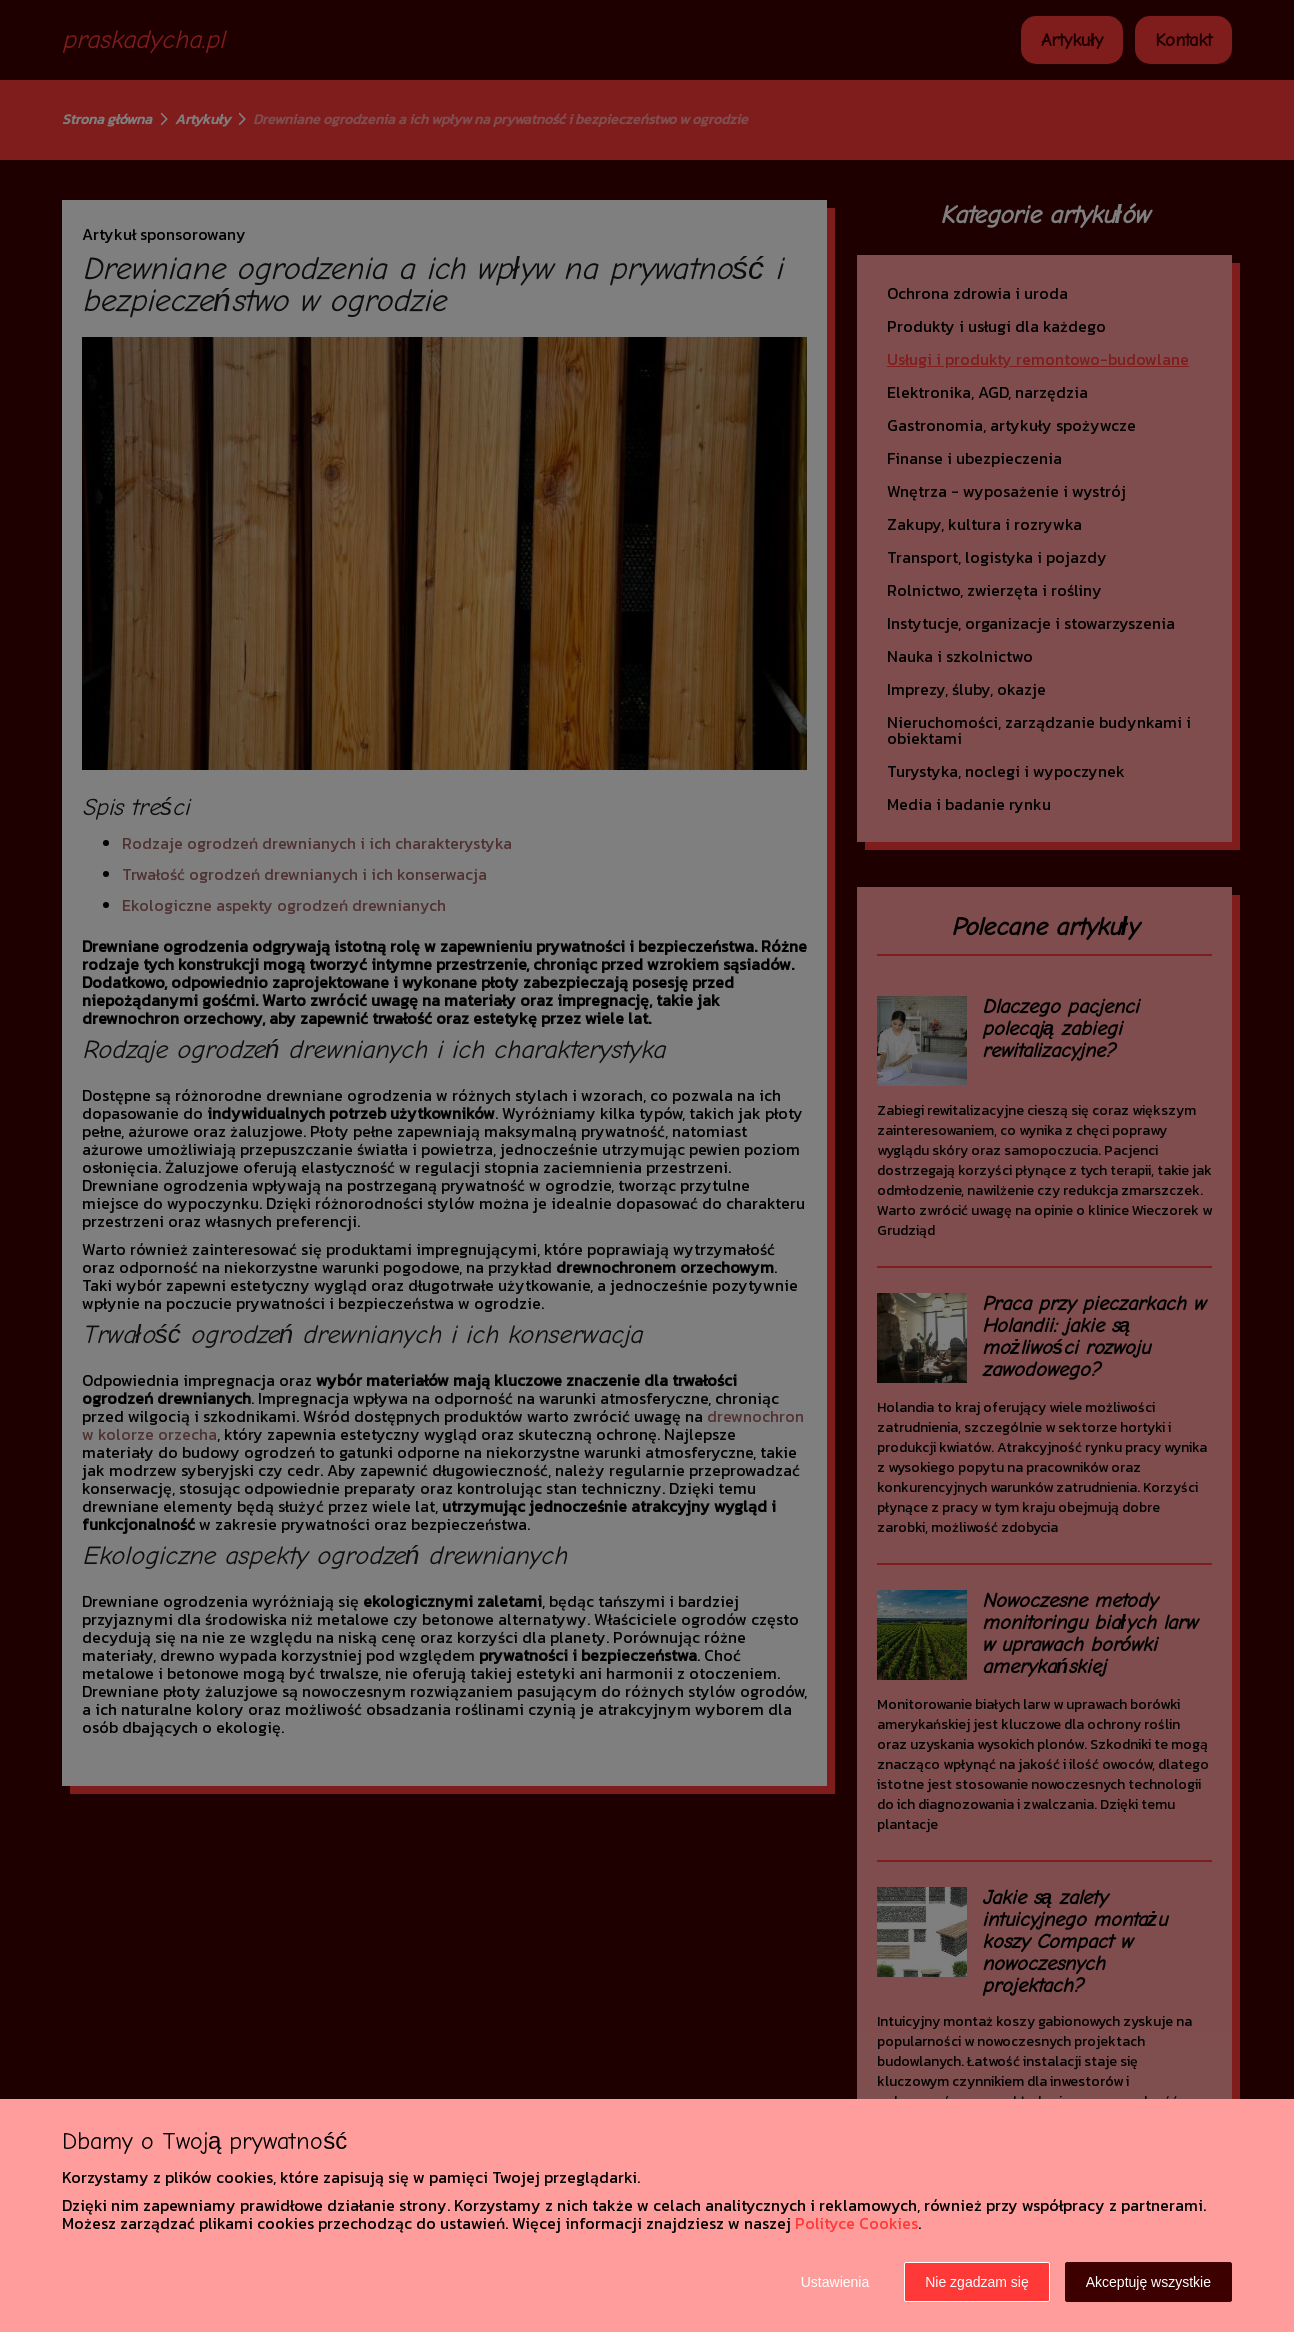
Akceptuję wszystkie (1148, 2282)
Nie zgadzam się (977, 2282)
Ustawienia (835, 2282)
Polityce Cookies (856, 2223)
